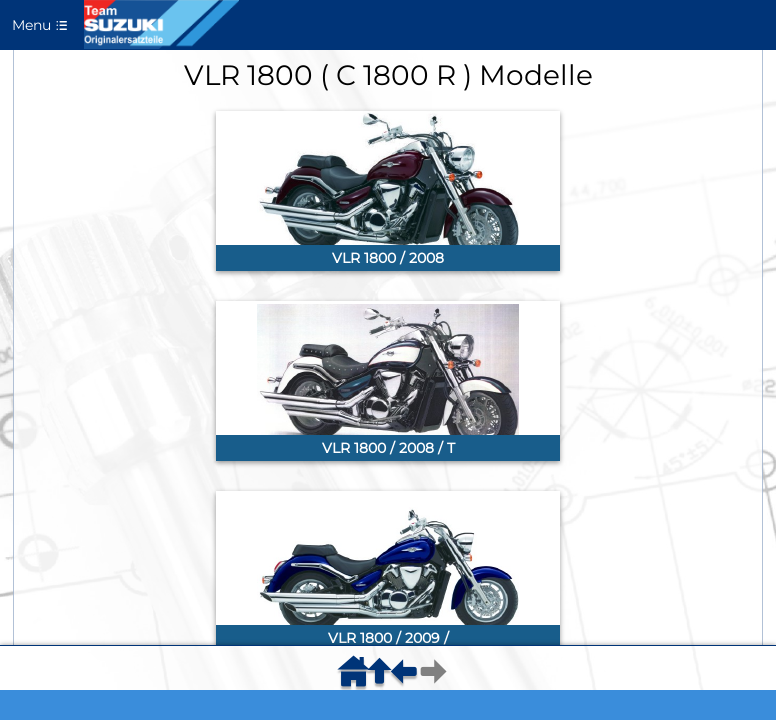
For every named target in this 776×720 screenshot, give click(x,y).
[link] (388, 191)
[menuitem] (357, 678)
